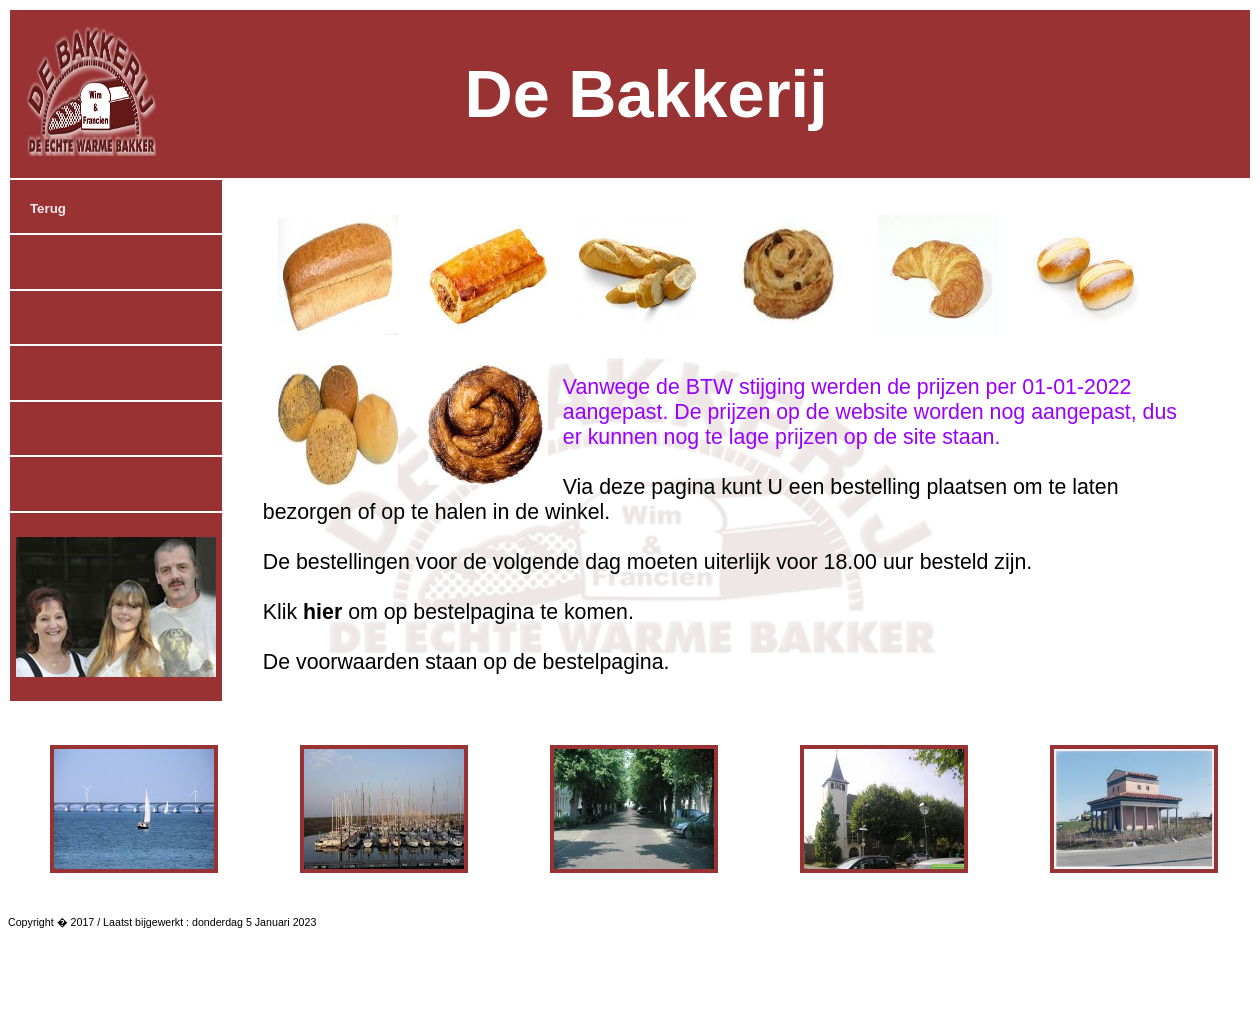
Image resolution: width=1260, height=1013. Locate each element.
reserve (53, 264)
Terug (48, 208)
